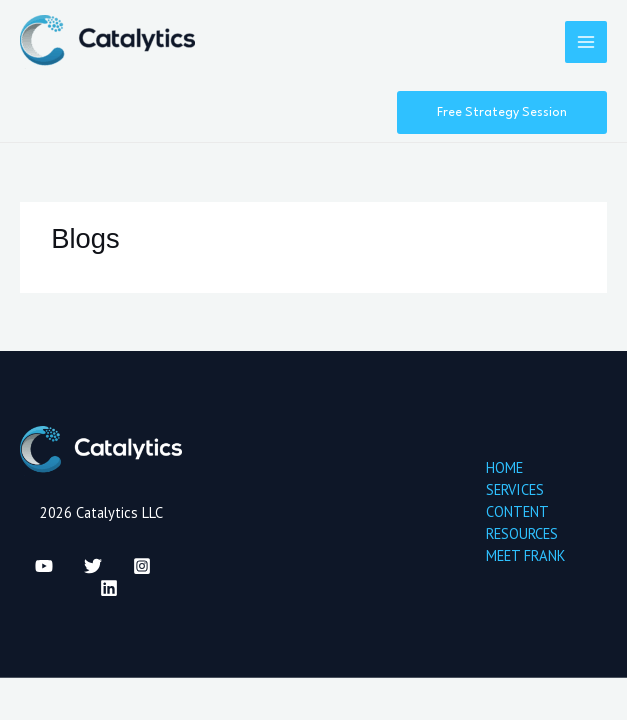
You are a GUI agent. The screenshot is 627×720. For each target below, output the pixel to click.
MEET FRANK (525, 555)
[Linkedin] (109, 588)
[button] (502, 113)
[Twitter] (93, 566)
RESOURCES (522, 533)
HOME (504, 467)
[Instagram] (142, 566)
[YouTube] (44, 566)
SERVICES (515, 489)
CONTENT (517, 511)
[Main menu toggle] (586, 42)
